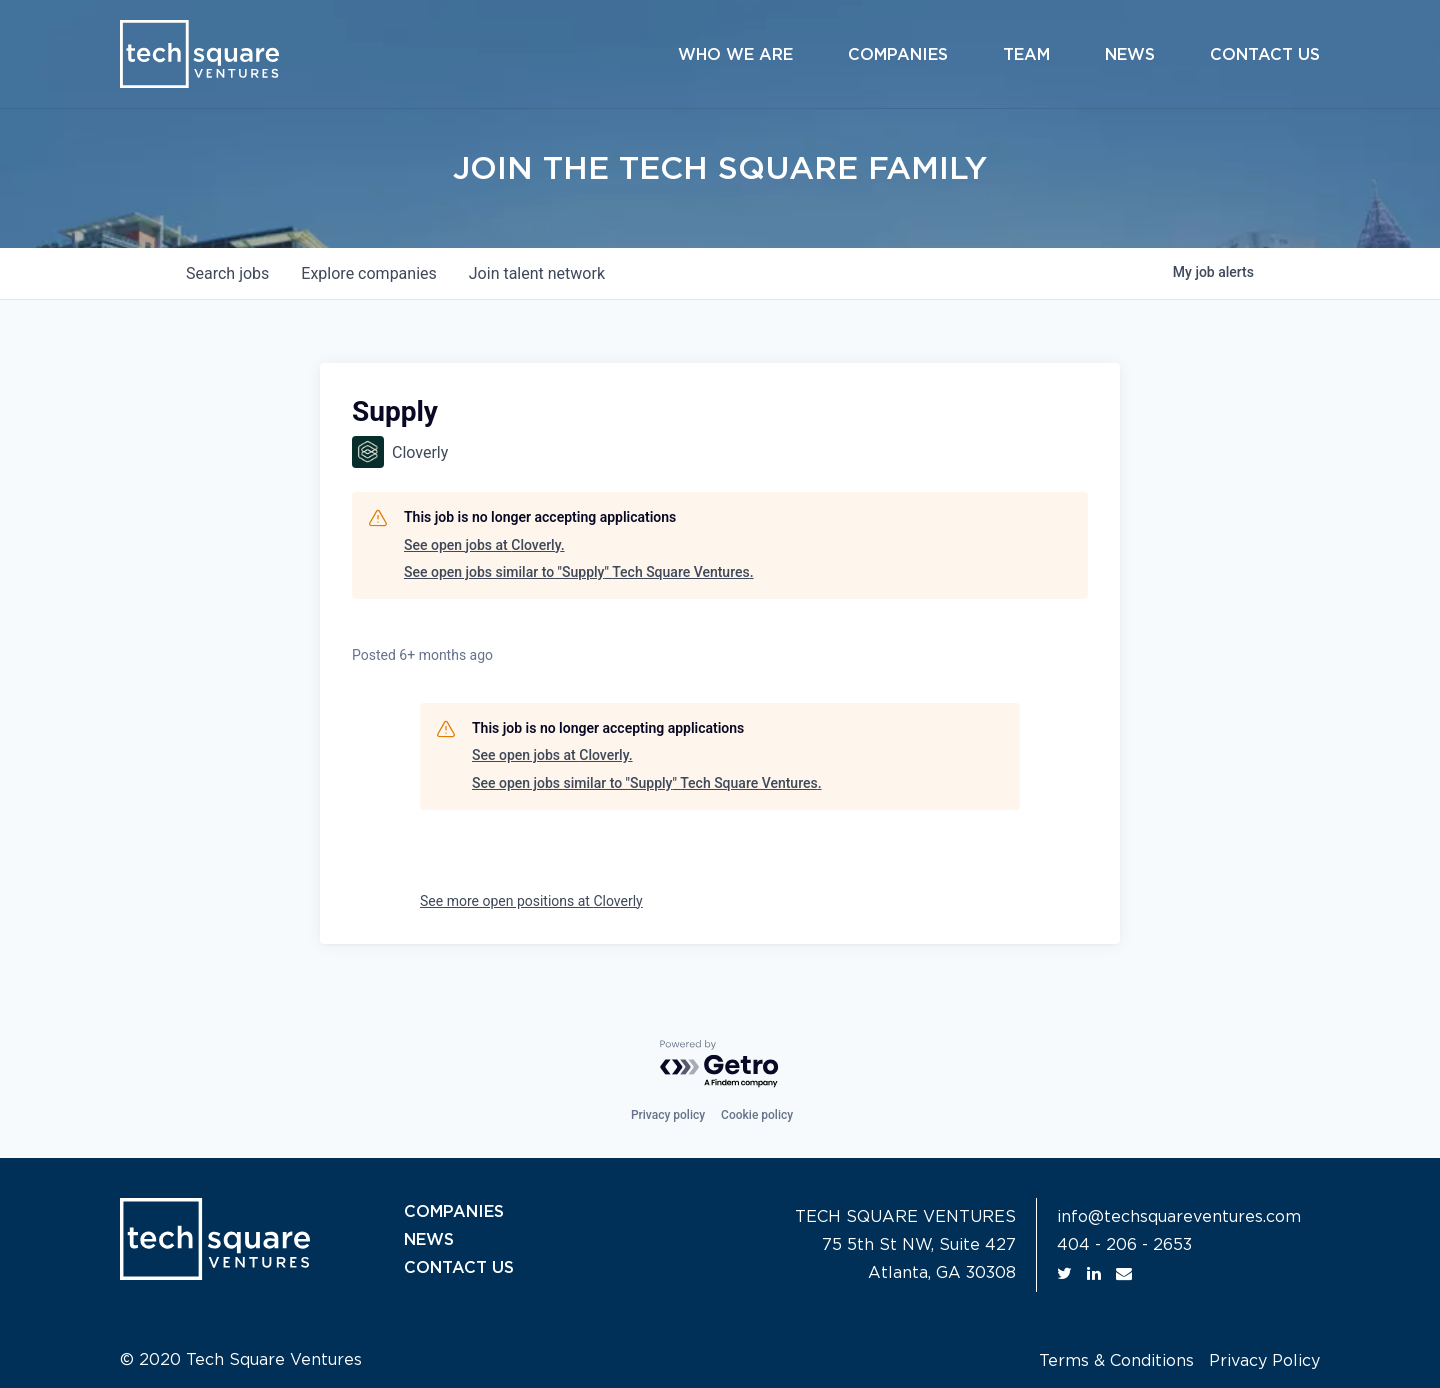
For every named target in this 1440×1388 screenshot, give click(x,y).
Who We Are (735, 55)
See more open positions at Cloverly (531, 901)
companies (368, 273)
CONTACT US (459, 1268)
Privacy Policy (1264, 1361)
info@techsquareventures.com (1179, 1217)
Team (1026, 55)
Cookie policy (757, 1115)
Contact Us (1265, 55)
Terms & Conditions (1116, 1361)
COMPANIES (454, 1212)
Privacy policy (668, 1115)
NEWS (429, 1240)
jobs (227, 273)
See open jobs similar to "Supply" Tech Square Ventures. (579, 572)
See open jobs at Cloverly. (484, 545)
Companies (898, 55)
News (1130, 55)
